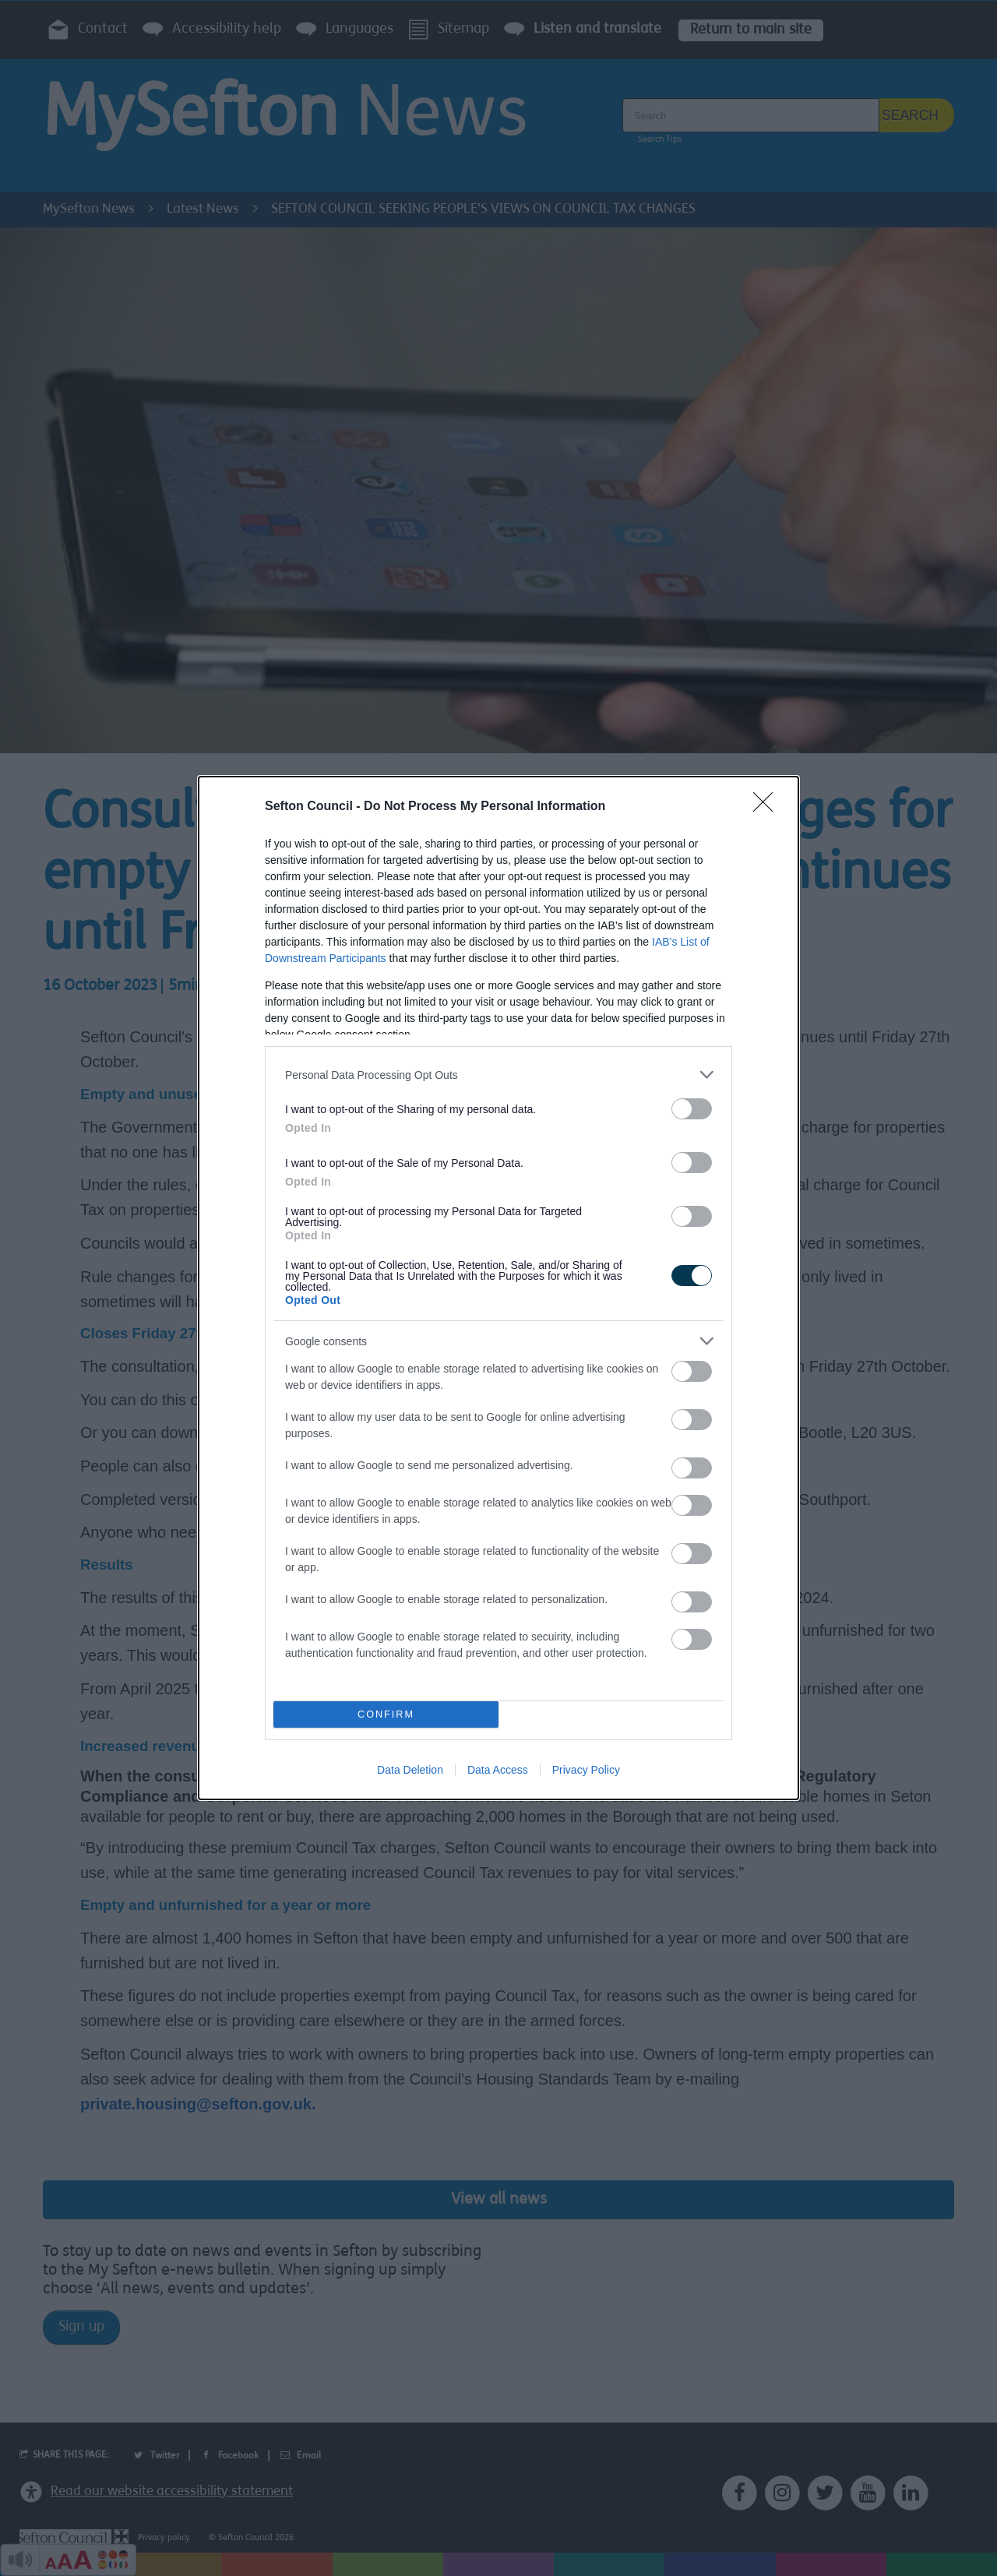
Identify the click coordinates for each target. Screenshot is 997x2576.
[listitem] (498, 1074)
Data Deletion (410, 1770)
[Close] (768, 807)
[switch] (691, 1108)
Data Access (497, 1770)
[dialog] (498, 1288)
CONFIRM (386, 1715)
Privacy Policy (586, 1770)
